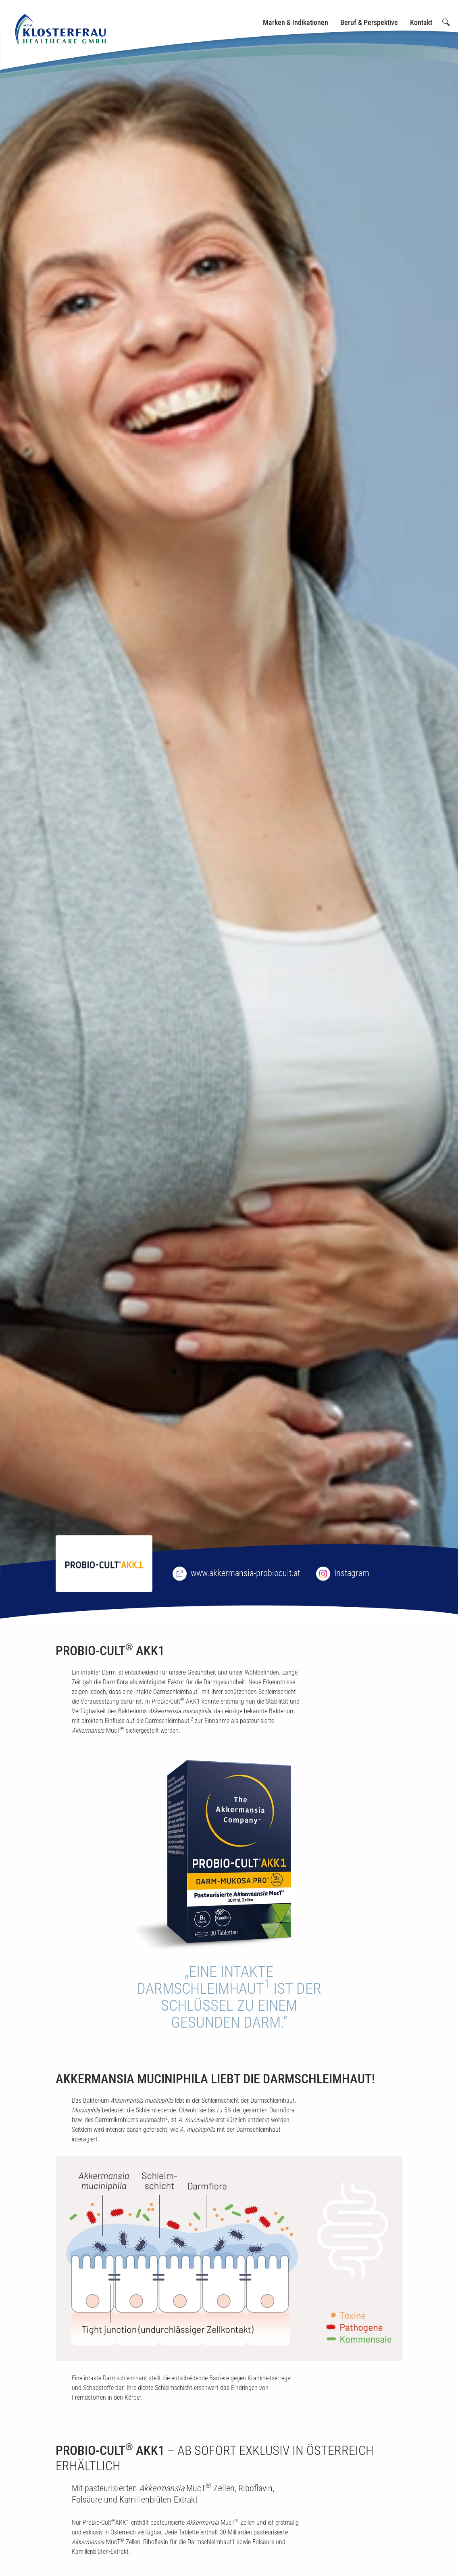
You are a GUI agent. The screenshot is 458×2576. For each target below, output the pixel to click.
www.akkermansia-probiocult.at (245, 1573)
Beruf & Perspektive (369, 22)
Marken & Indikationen (295, 22)
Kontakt (421, 22)
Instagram (351, 1573)
